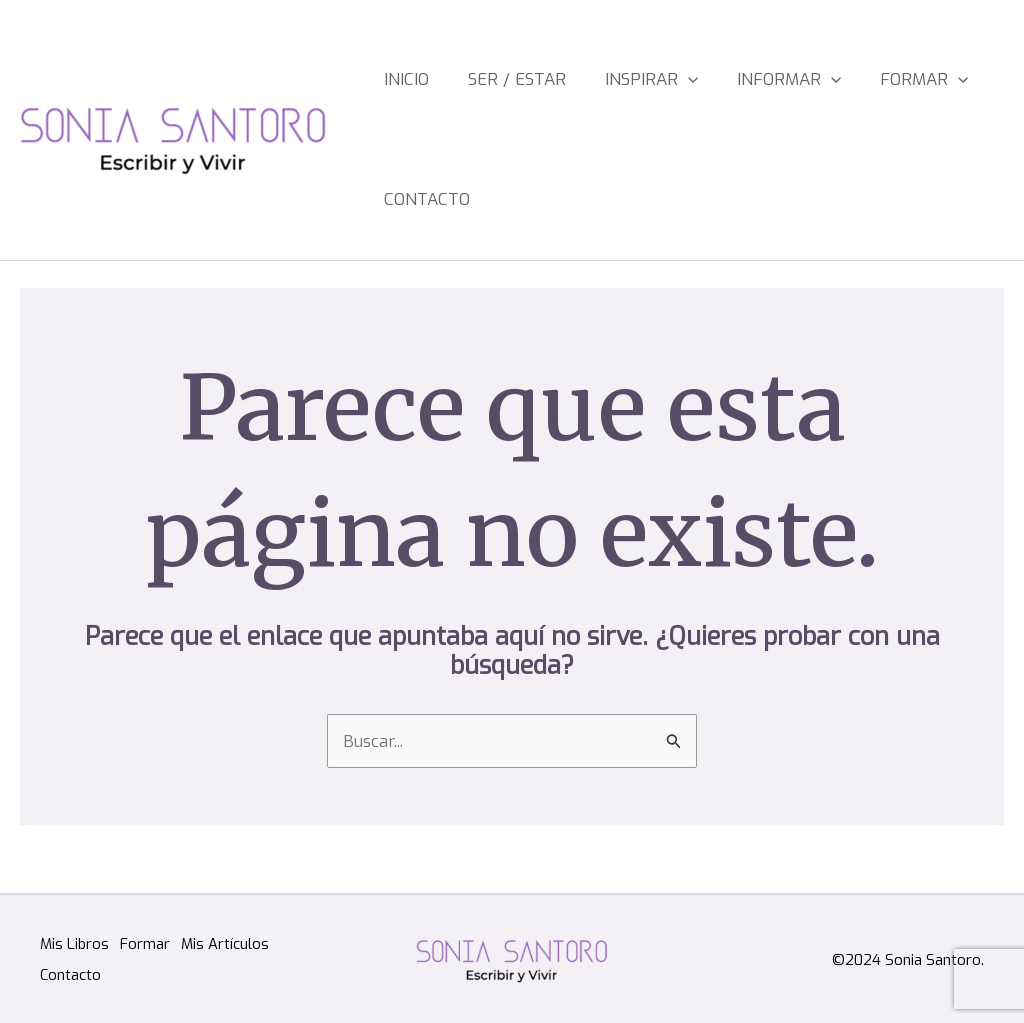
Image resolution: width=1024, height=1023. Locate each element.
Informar (750, 80)
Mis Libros (75, 945)
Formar (873, 80)
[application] (661, 80)
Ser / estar (502, 79)
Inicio (403, 79)
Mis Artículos (234, 945)
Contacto (424, 199)
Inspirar (624, 80)
